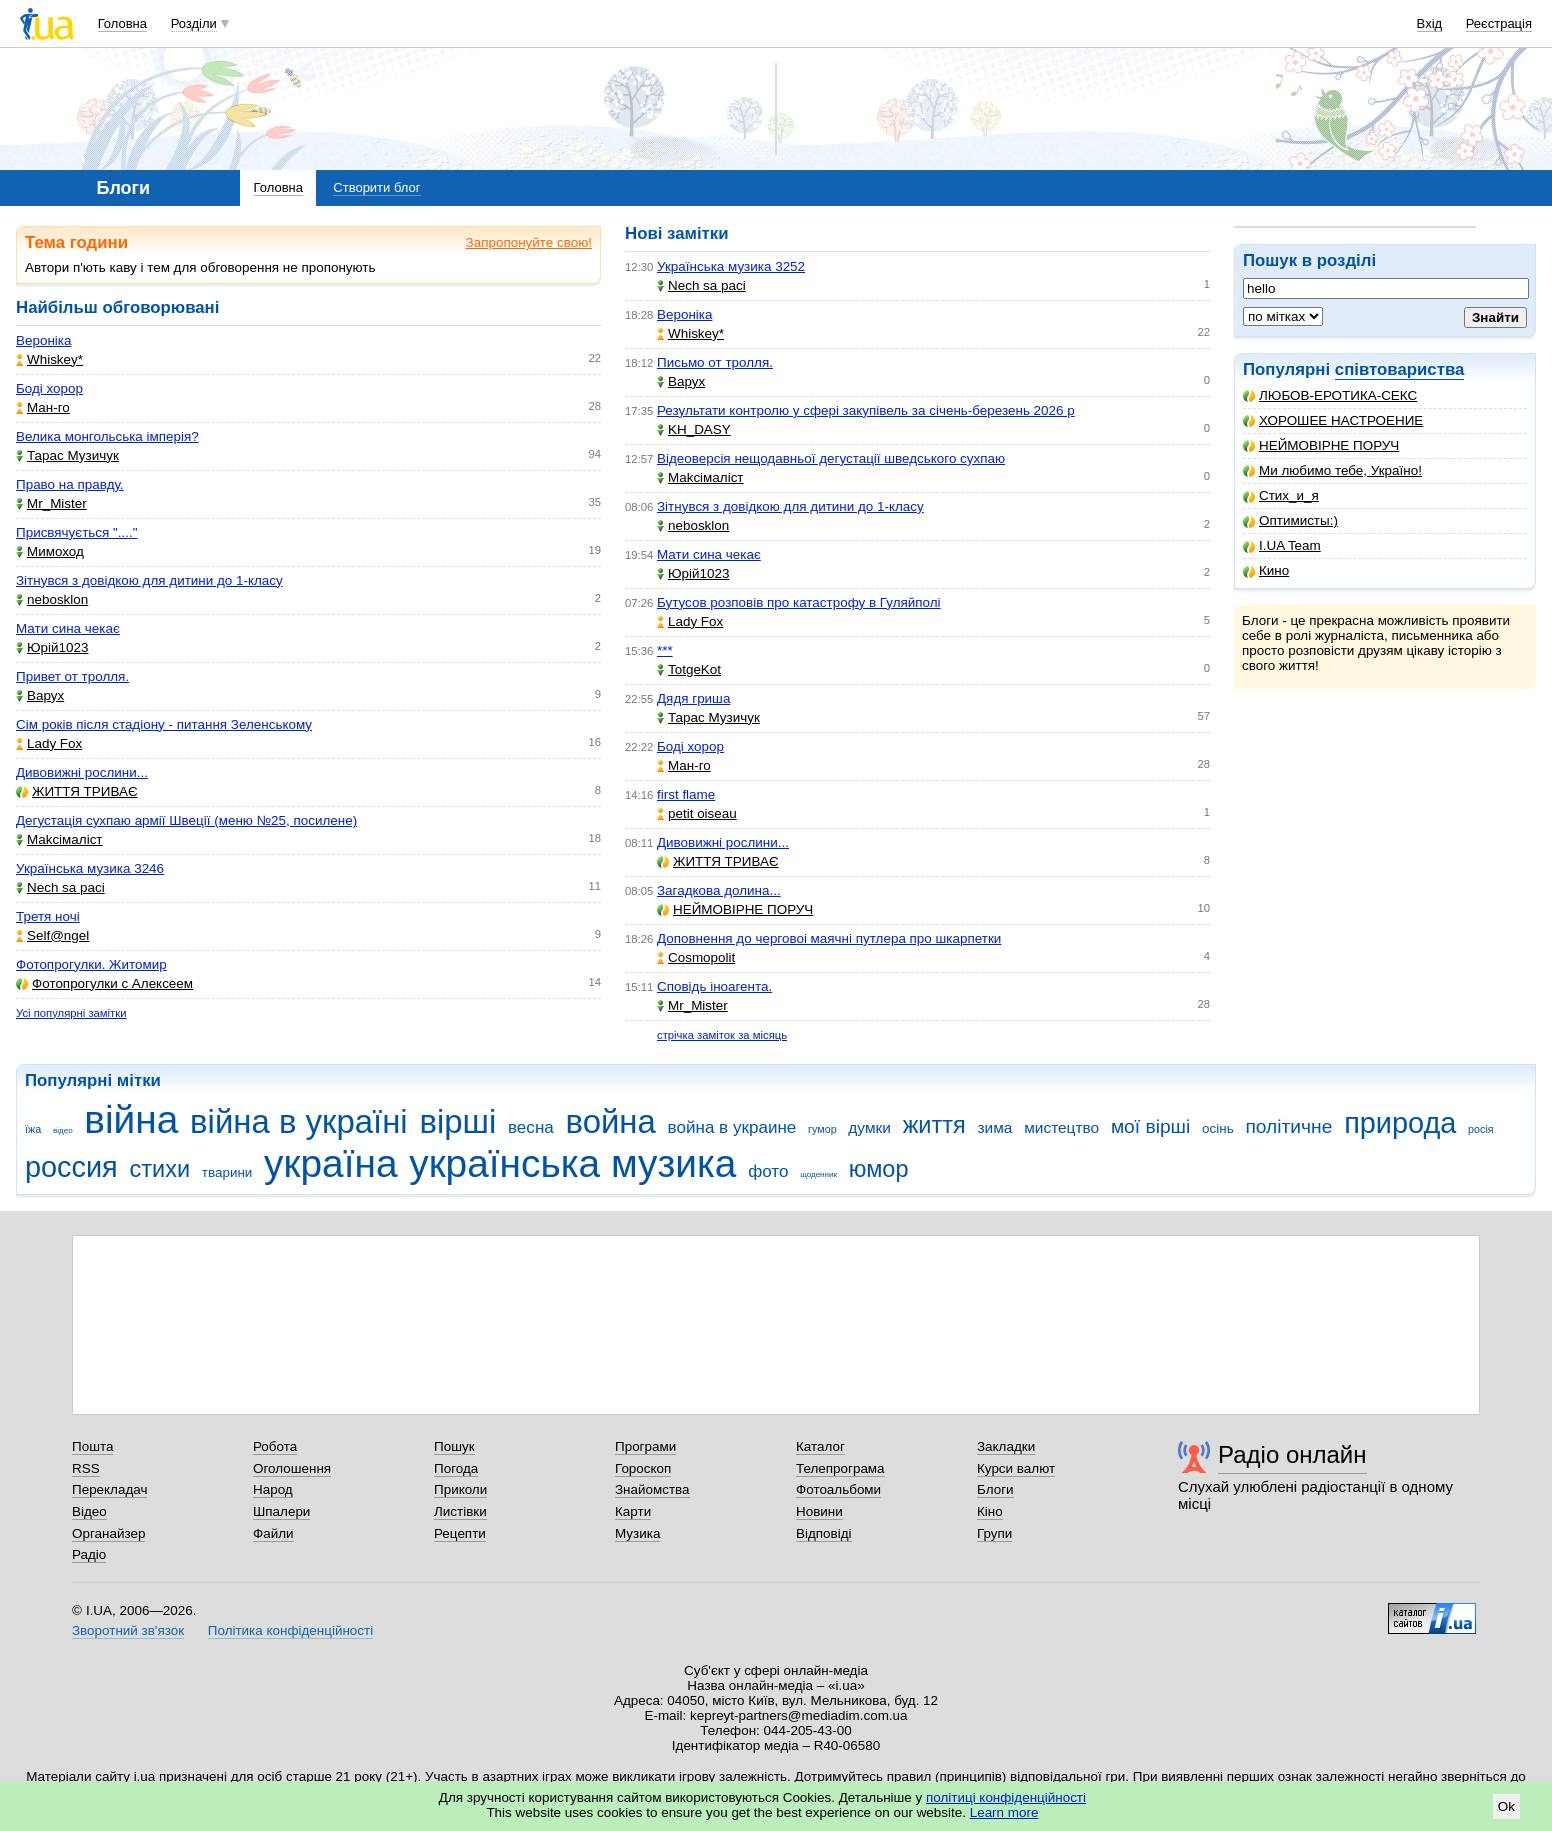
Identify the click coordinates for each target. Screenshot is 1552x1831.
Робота (275, 1446)
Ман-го (43, 407)
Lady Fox (49, 743)
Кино (1266, 570)
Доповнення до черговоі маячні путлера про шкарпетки (829, 938)
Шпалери (281, 1511)
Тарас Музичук (67, 455)
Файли (273, 1533)
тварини (227, 1172)
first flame (686, 794)
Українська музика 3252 (731, 266)
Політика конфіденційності (290, 1630)
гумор (822, 1129)
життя (934, 1125)
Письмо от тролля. (715, 362)
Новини (819, 1511)
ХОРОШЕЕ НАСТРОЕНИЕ (1333, 420)
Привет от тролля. (72, 676)
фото (768, 1171)
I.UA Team (1282, 545)
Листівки (460, 1511)
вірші (457, 1121)
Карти (633, 1511)
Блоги (995, 1489)
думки (869, 1127)
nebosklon (52, 599)
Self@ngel (52, 935)
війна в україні (299, 1121)
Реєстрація (1499, 23)
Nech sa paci (60, 887)
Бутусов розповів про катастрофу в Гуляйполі (799, 602)
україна (330, 1163)
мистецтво (1061, 1127)
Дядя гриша (693, 698)
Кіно (990, 1511)
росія (1481, 1129)
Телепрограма (840, 1468)
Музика (637, 1533)
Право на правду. (70, 484)
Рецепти (460, 1533)
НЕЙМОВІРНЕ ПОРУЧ (1321, 445)
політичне (1288, 1126)
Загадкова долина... (719, 890)
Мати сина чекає (68, 628)
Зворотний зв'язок (128, 1630)
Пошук (454, 1446)
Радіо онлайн (1292, 1454)
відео (63, 1130)
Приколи (460, 1489)
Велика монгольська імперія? (107, 436)
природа (1400, 1123)
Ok (1506, 1806)
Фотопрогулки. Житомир (91, 964)
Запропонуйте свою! (529, 242)
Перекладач (109, 1489)
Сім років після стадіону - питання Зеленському (164, 724)
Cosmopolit (696, 957)
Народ (273, 1489)
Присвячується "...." (77, 532)
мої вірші (1150, 1126)
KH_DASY (694, 429)
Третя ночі (48, 916)
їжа (33, 1129)
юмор (879, 1169)
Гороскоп (643, 1468)
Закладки (1006, 1446)
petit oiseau (697, 813)
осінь (1218, 1128)
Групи (994, 1533)
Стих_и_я (1281, 495)
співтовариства (1400, 369)
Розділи (194, 23)
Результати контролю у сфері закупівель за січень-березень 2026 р (866, 410)
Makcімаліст (59, 839)
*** (665, 650)
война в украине (732, 1127)
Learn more (1004, 1812)
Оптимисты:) (1290, 520)
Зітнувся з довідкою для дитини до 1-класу (149, 580)
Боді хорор (49, 388)
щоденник (818, 1174)
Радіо (89, 1554)
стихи (160, 1169)
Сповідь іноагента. (714, 986)
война (611, 1121)
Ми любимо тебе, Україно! (1332, 470)
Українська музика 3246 (90, 868)
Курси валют (1016, 1468)
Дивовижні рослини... (82, 772)
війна (131, 1119)
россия (71, 1167)
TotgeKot (689, 669)
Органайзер (108, 1533)
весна (531, 1127)
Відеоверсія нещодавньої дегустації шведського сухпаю (831, 458)
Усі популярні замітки (71, 1013)
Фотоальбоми (838, 1489)
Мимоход (50, 551)
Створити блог (376, 187)
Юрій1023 (52, 647)
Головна (122, 23)
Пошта (92, 1446)
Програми (645, 1446)
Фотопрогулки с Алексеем (104, 983)
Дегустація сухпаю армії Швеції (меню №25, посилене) (186, 820)
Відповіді (824, 1533)
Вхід (1430, 23)
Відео (89, 1511)
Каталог (820, 1446)
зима (995, 1127)
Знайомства (652, 1489)
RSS (86, 1468)
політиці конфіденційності (1006, 1797)
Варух (40, 695)
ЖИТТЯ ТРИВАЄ (77, 791)
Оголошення (292, 1468)
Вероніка (43, 340)
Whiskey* (49, 359)
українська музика (572, 1163)
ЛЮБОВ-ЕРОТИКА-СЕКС (1330, 395)
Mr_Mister (51, 503)
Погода (456, 1468)
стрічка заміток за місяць (722, 1035)
